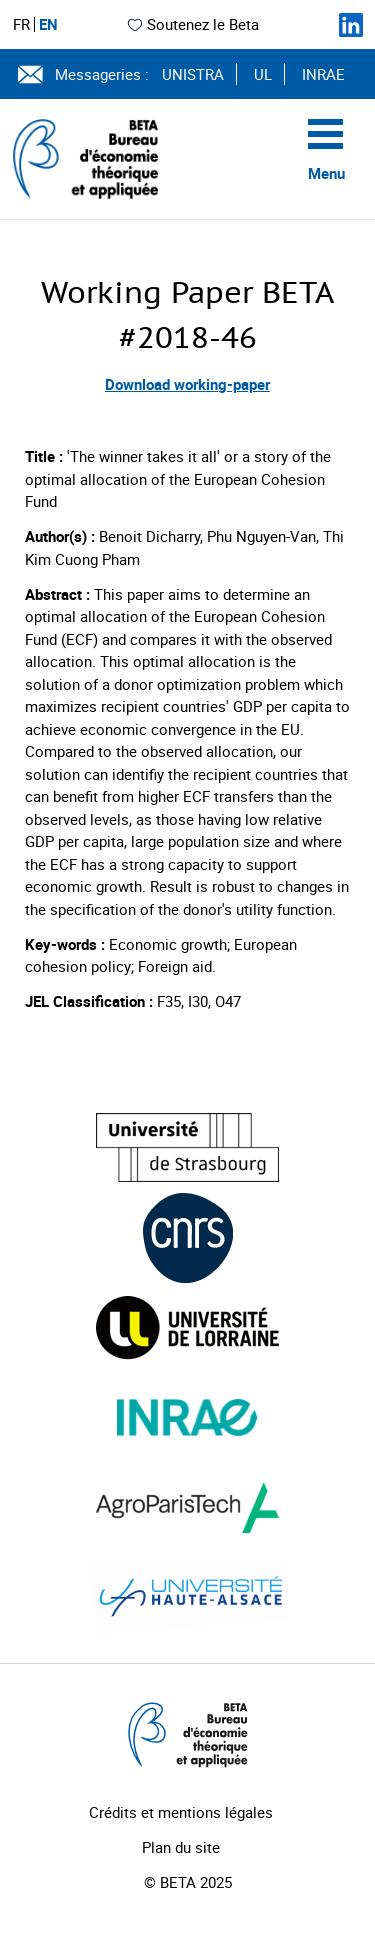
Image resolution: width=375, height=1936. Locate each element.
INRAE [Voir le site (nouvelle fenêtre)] (323, 74)
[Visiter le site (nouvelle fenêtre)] (187, 1147)
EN (48, 24)
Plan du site (181, 1847)
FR (21, 24)
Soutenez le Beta (192, 24)
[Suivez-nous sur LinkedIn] (351, 25)
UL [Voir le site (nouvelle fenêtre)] (263, 74)
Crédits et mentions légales (181, 1812)
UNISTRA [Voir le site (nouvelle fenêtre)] (193, 74)
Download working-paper (187, 384)
